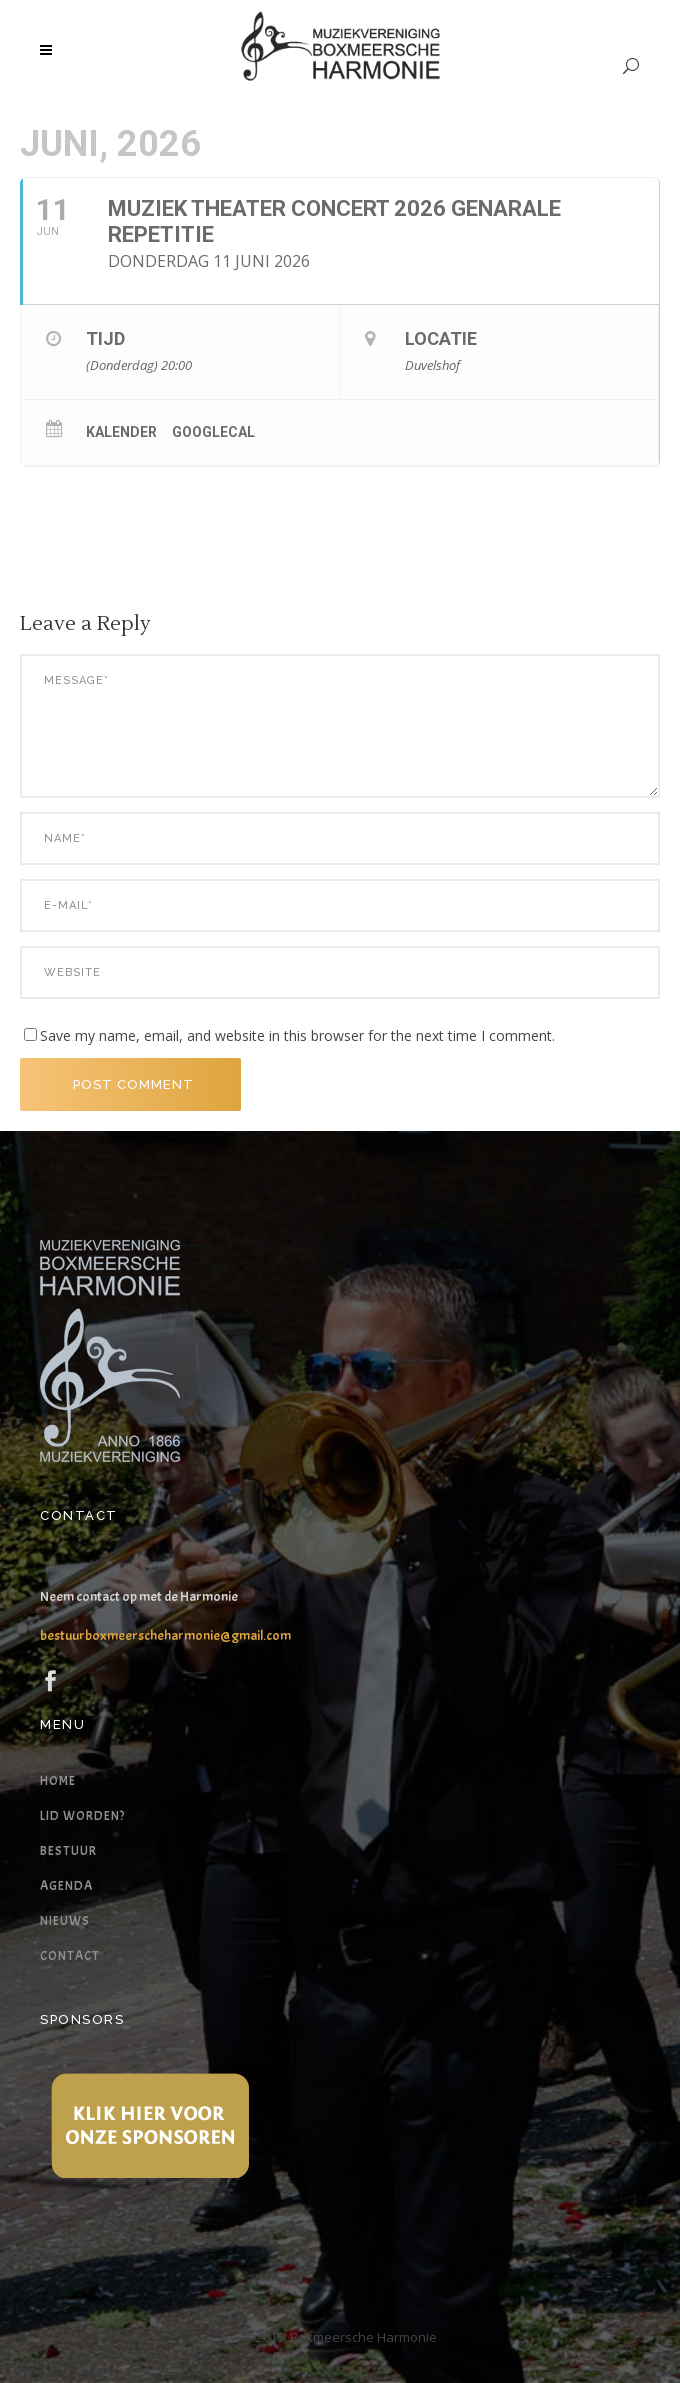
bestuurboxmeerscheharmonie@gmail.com (165, 1635)
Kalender (121, 432)
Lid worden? (82, 1816)
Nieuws (65, 1921)
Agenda (66, 1886)
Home (58, 1781)
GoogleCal (213, 432)
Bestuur (68, 1851)
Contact (70, 1956)
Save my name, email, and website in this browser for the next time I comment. (297, 1035)
